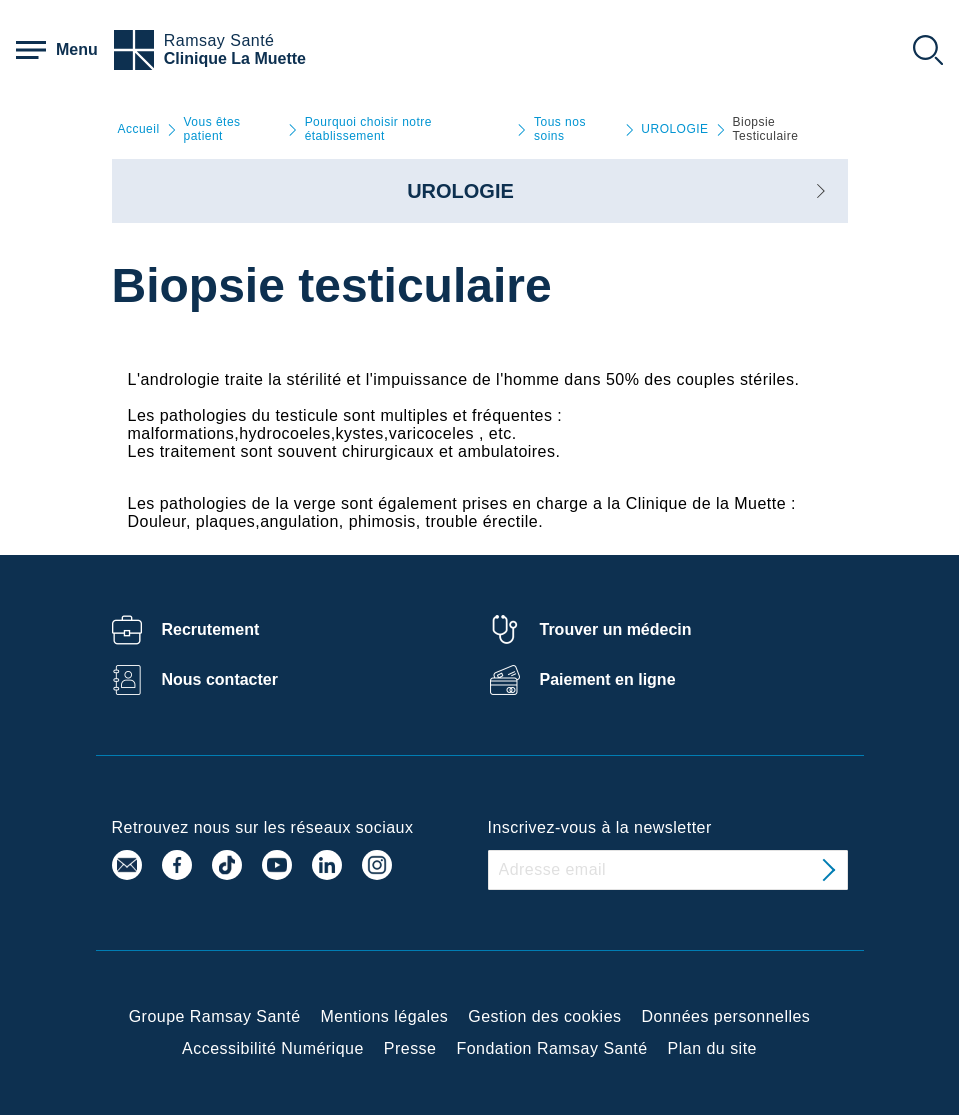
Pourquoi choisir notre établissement (368, 129)
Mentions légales (385, 1016)
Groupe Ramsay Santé (215, 1016)
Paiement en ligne (608, 679)
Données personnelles (726, 1016)
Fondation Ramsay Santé (551, 1048)
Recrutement (211, 629)
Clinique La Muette (235, 58)
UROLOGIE (674, 129)
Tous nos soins (560, 129)
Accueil (139, 129)
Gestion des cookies (544, 1016)
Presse (410, 1048)
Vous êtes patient (212, 129)
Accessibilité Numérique (273, 1048)
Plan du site (712, 1048)
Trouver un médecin (616, 629)
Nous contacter (220, 679)
